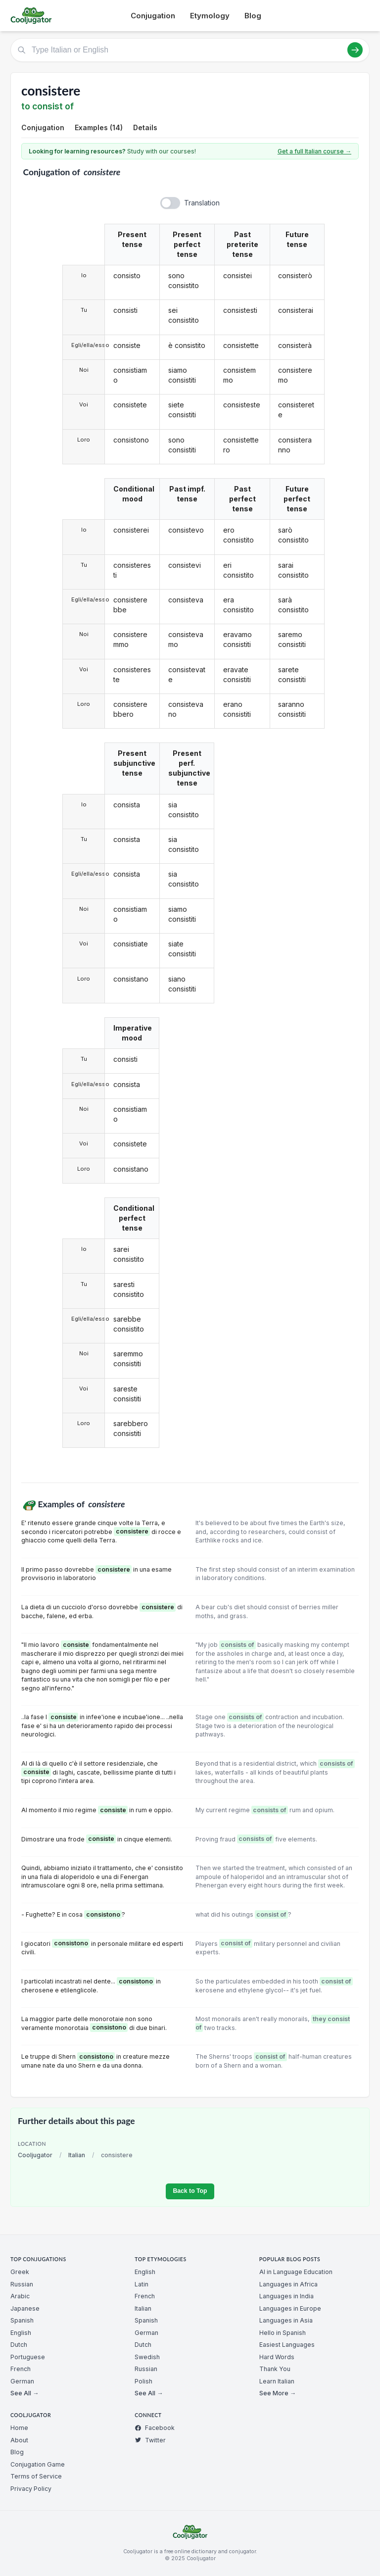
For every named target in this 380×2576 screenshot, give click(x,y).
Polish (143, 2381)
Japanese (25, 2308)
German (22, 2381)
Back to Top (190, 2190)
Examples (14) (99, 127)
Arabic (20, 2296)
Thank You (274, 2369)
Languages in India (286, 2296)
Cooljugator (35, 2155)
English (20, 2332)
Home (19, 2427)
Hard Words (276, 2357)
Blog (252, 15)
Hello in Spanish (282, 2332)
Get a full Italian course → (314, 151)
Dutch (18, 2344)
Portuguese (27, 2357)
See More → (277, 2393)
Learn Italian (276, 2381)
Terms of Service (36, 2476)
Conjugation (153, 15)
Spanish (22, 2320)
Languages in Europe (290, 2308)
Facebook (155, 2427)
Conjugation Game (37, 2464)
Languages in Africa (288, 2284)
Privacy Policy (30, 2488)
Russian (21, 2284)
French (20, 2369)
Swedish (147, 2357)
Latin (141, 2284)
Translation (202, 202)
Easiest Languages (287, 2344)
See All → (24, 2393)
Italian (76, 2155)
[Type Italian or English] (190, 50)
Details (145, 127)
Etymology (210, 15)
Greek (19, 2272)
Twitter (150, 2440)
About (19, 2440)
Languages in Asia (286, 2320)
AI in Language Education (295, 2272)
